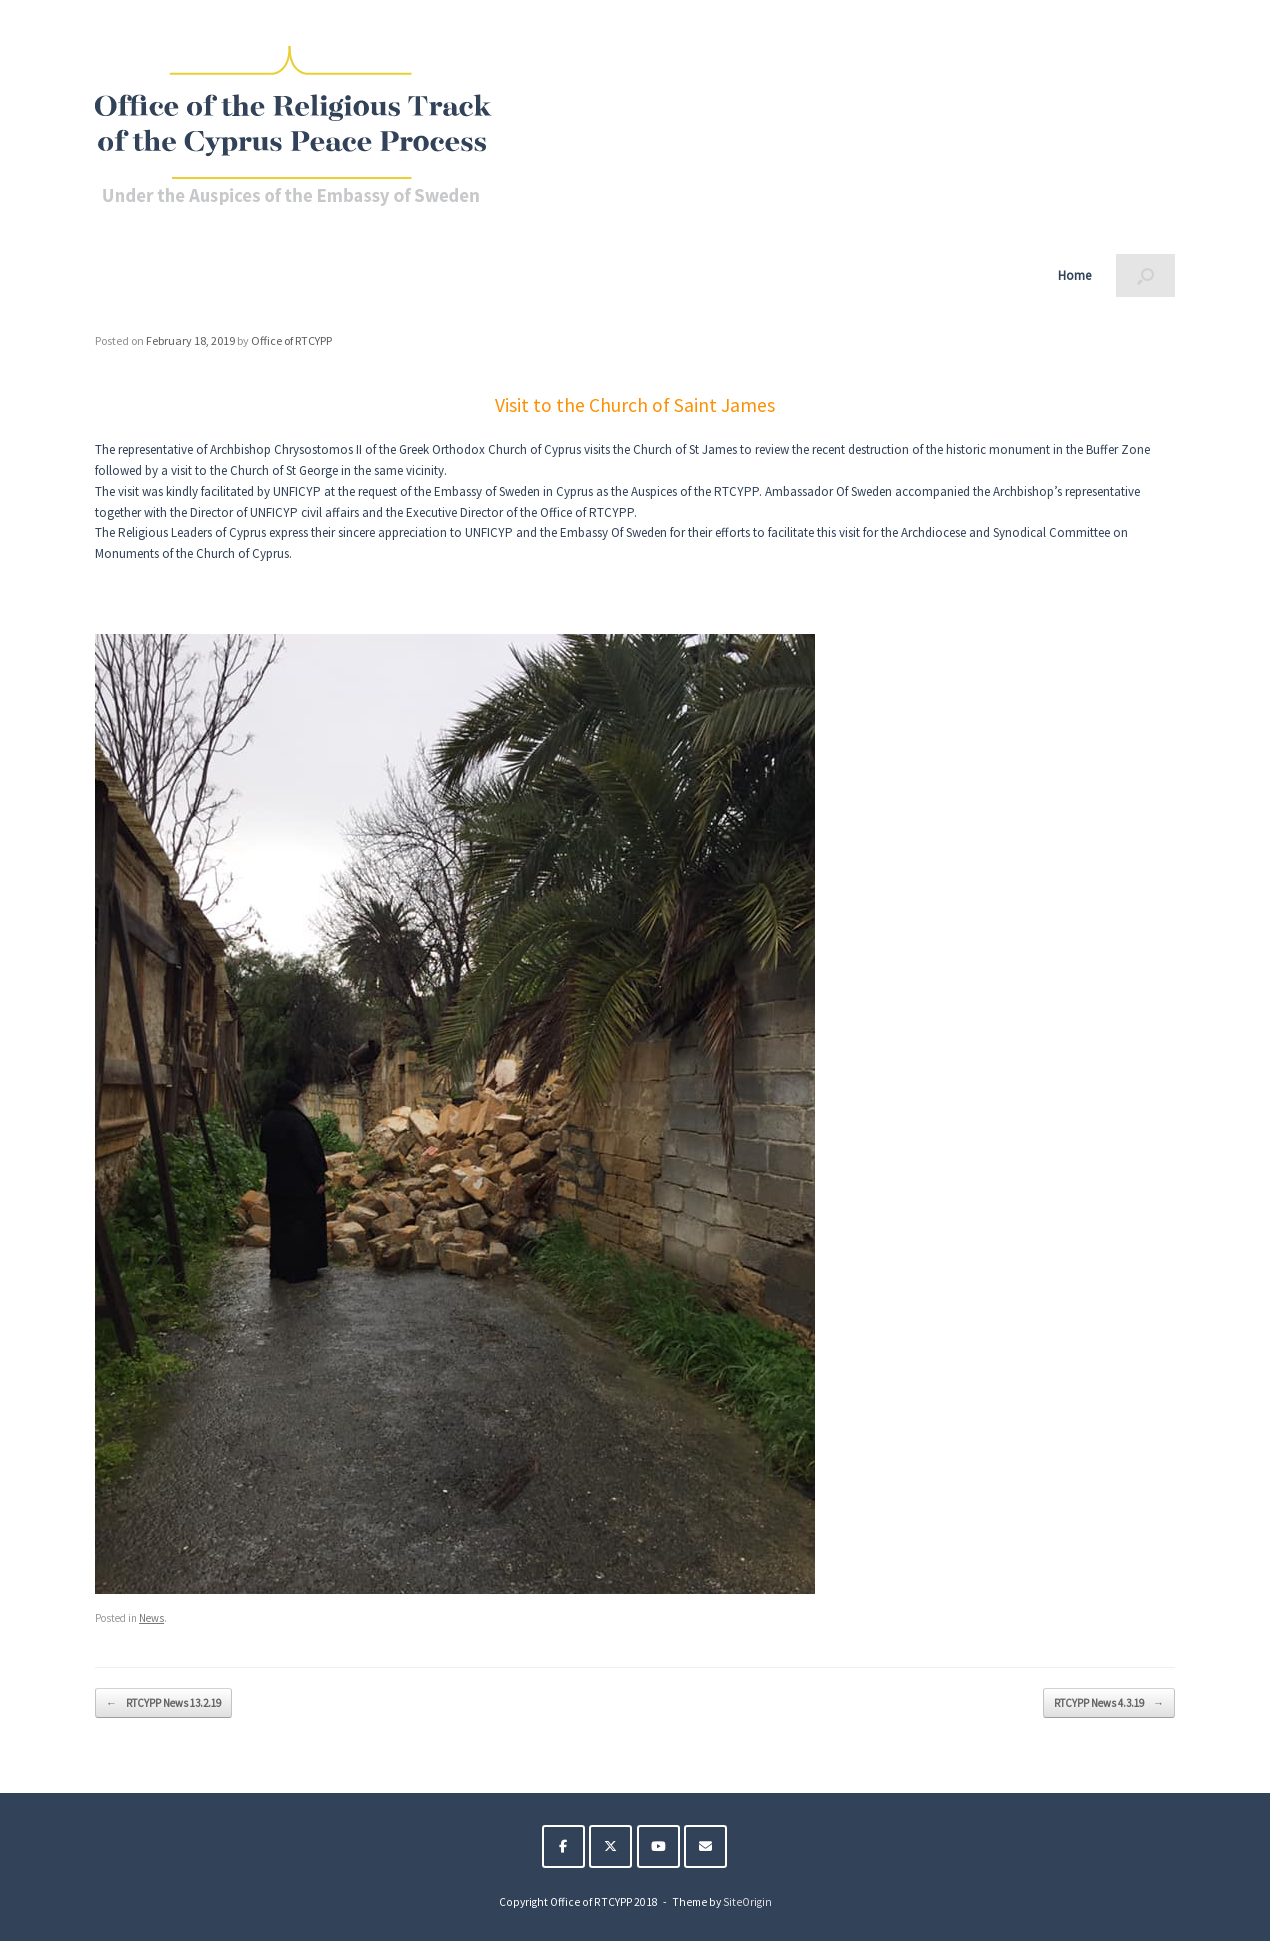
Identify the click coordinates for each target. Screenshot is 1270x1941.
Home (1074, 275)
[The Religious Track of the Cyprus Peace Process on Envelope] (705, 1846)
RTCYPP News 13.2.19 (163, 1703)
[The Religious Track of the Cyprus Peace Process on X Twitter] (610, 1846)
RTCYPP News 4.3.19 (1109, 1703)
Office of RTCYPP (291, 340)
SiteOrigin (747, 1902)
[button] (1145, 275)
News (151, 1618)
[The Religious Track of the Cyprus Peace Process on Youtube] (658, 1846)
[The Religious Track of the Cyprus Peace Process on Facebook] (563, 1846)
